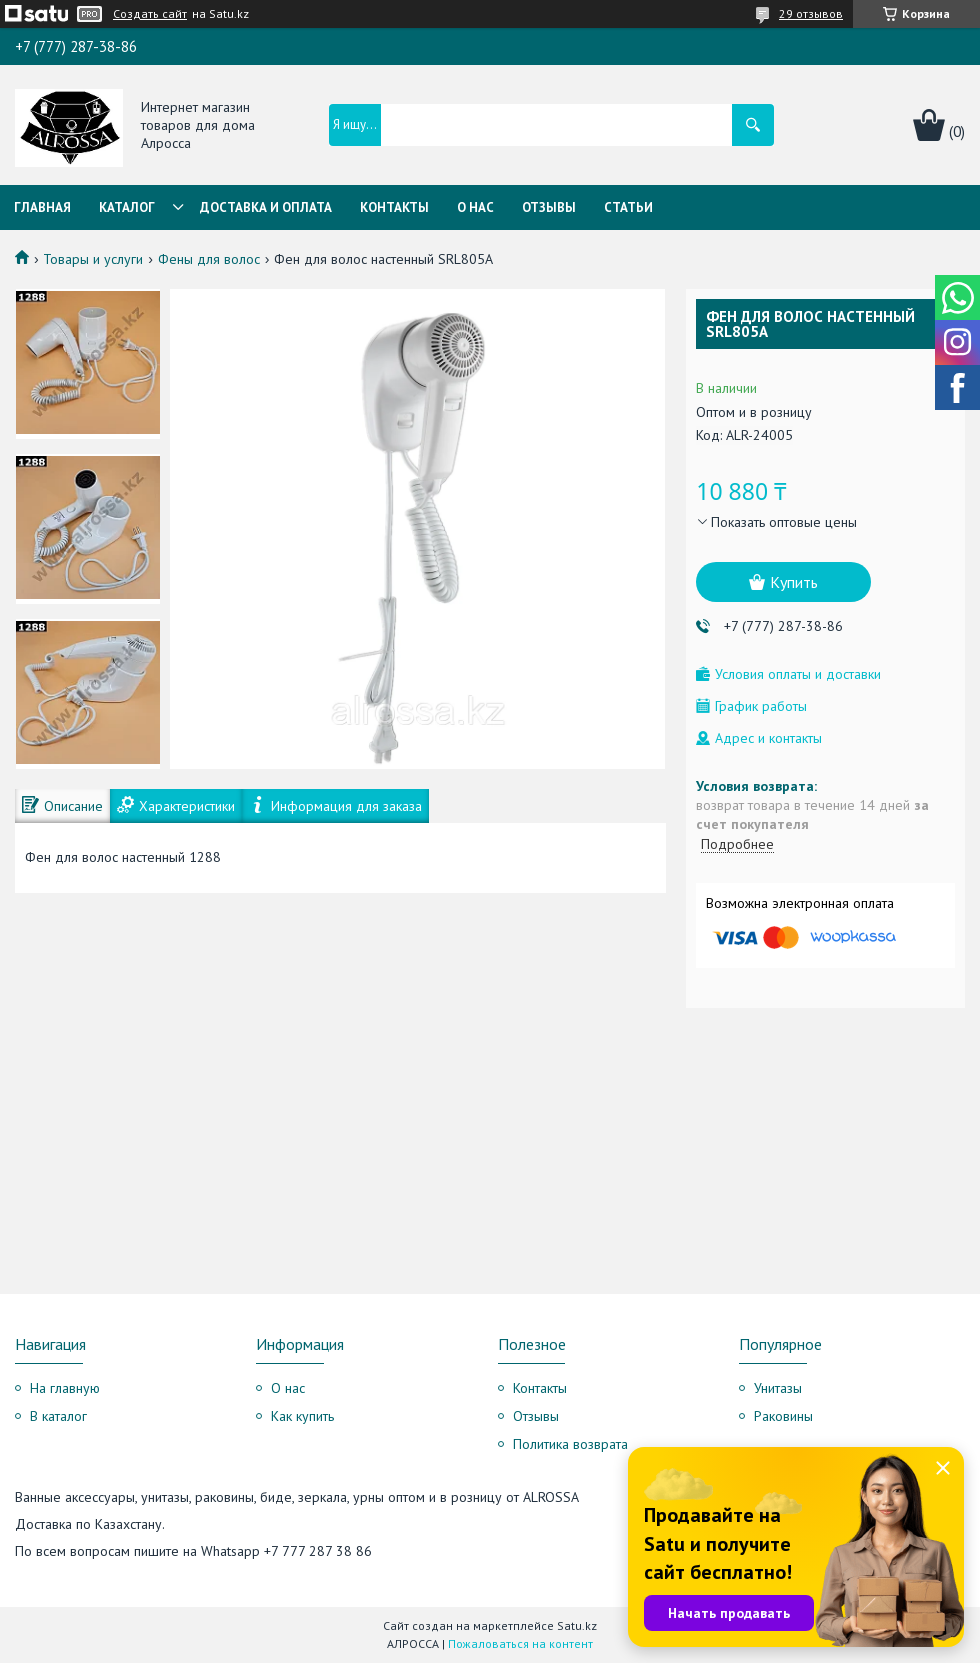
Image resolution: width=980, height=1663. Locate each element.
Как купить (302, 1416)
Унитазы (778, 1388)
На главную (65, 1388)
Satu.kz (577, 1625)
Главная (42, 207)
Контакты (394, 207)
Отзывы (549, 207)
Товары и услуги (93, 259)
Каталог (127, 207)
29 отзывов (811, 13)
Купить (794, 582)
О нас (475, 207)
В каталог (58, 1416)
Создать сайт (150, 14)
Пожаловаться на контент (520, 1643)
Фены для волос (209, 259)
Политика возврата (570, 1444)
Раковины (783, 1416)
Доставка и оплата (266, 207)
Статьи (628, 207)
